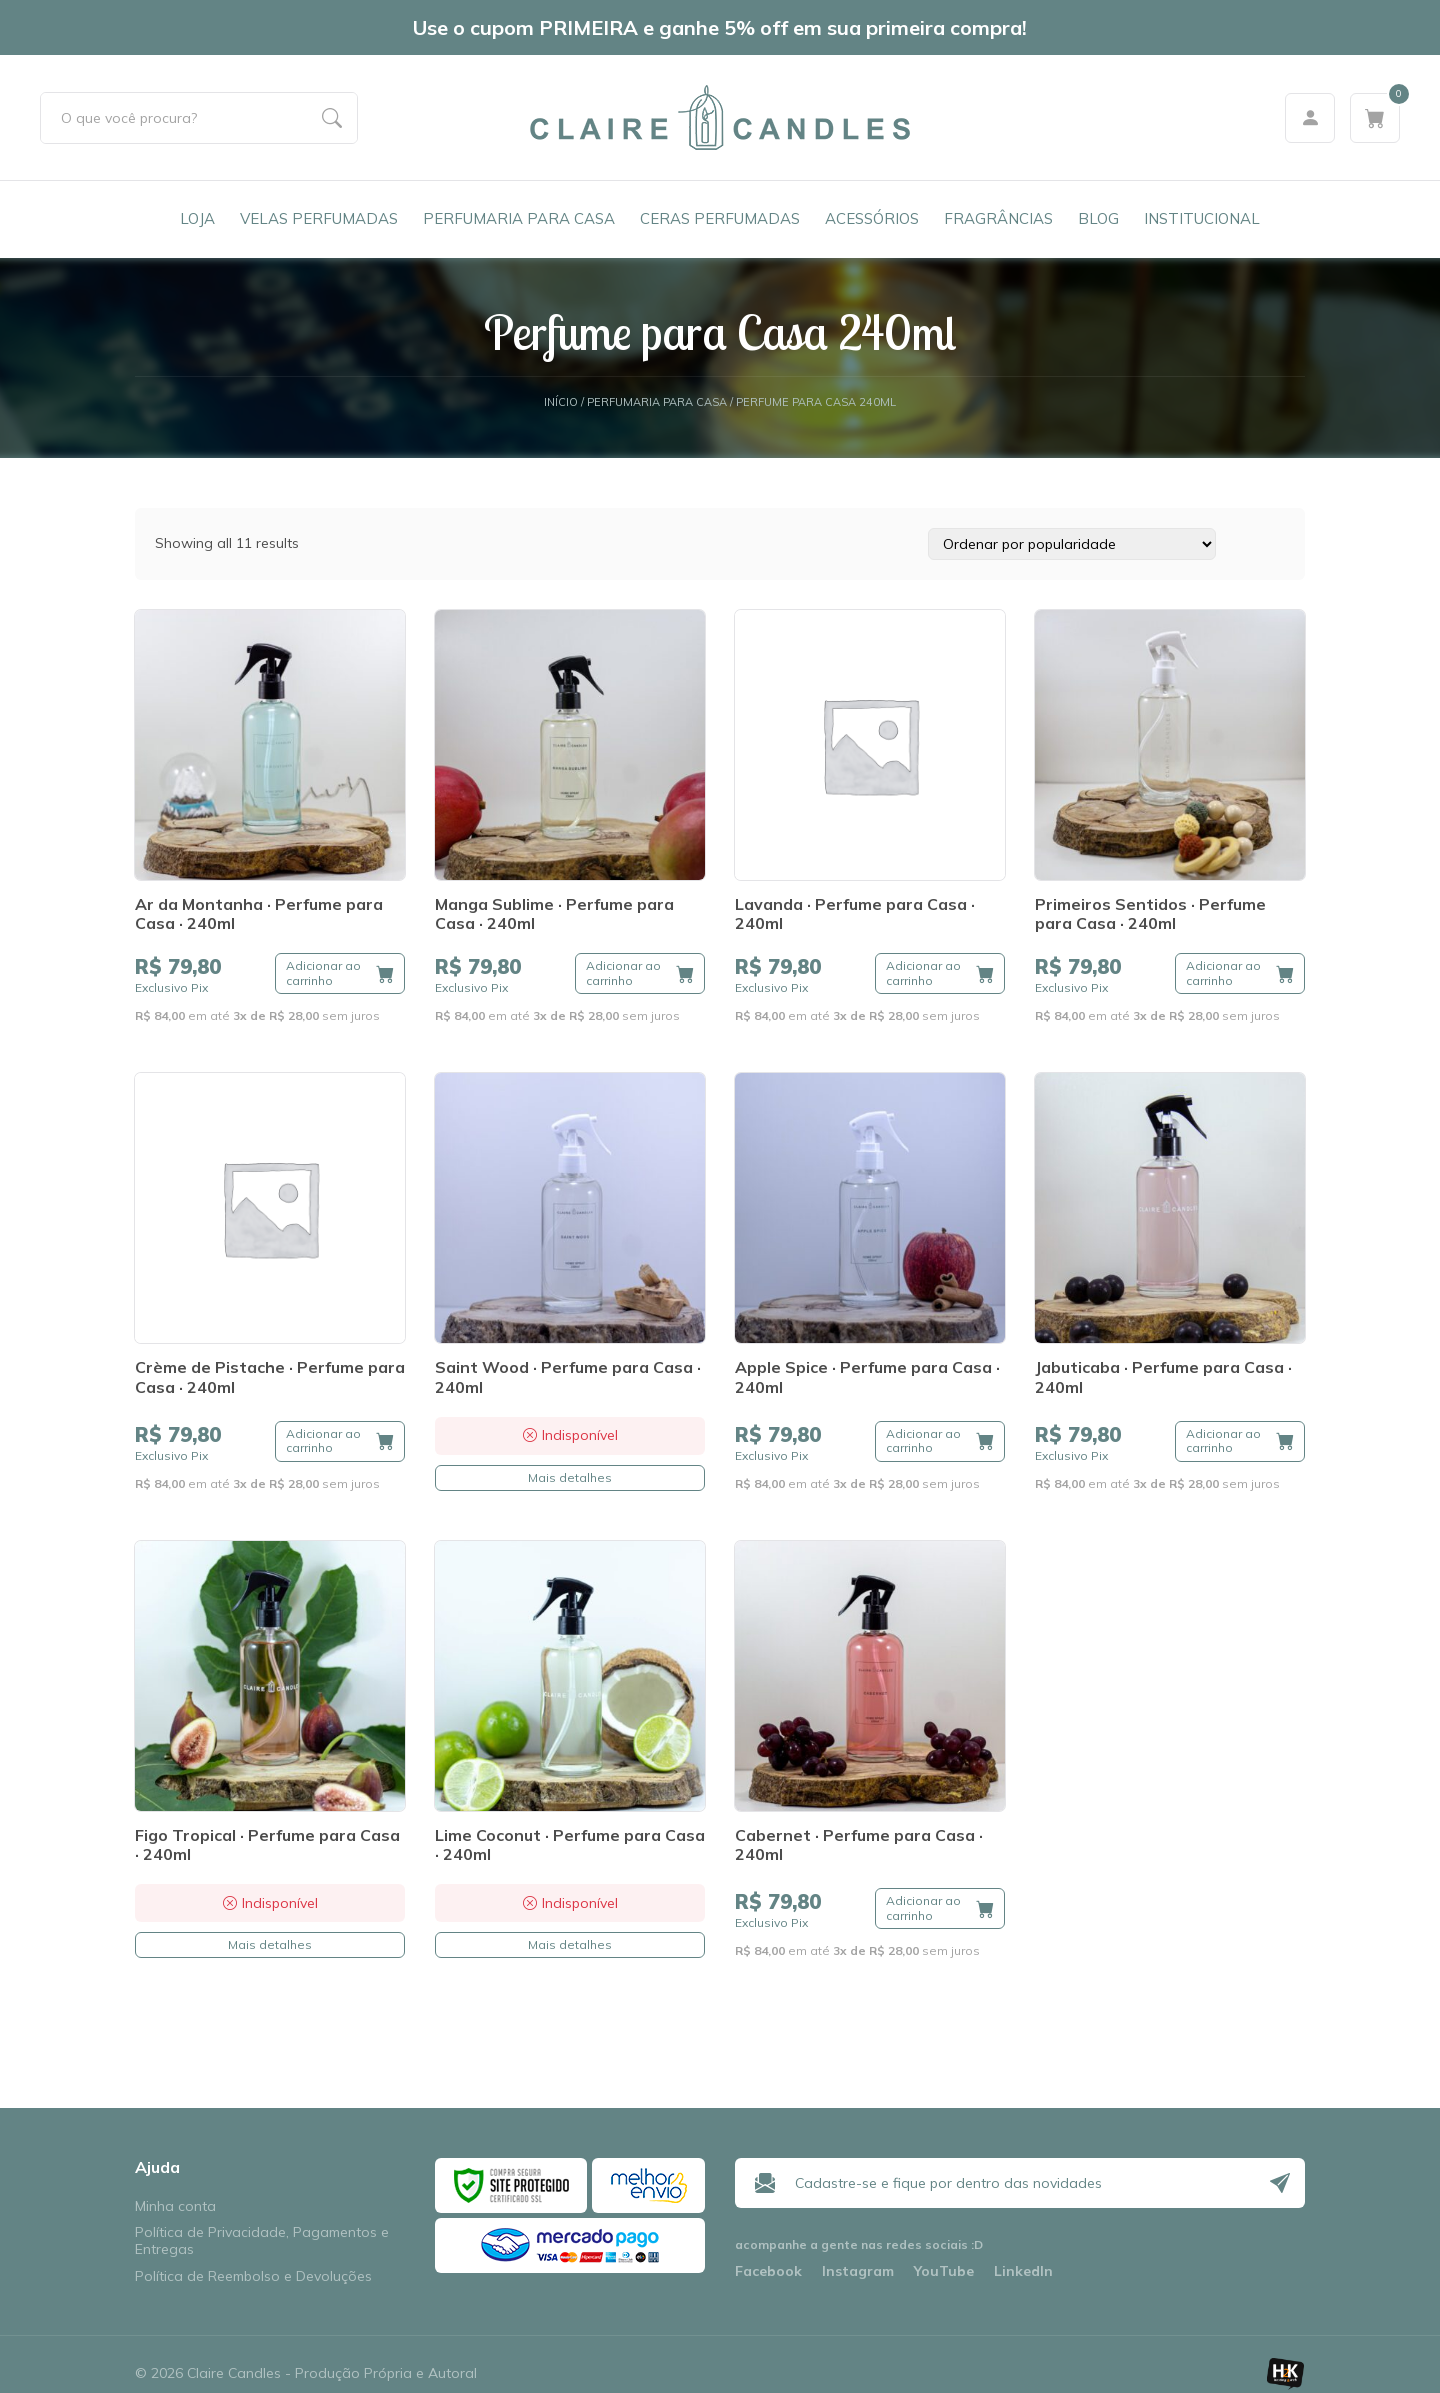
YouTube (944, 2271)
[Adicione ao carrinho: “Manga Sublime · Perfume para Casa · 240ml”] (640, 973)
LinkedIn (1023, 2271)
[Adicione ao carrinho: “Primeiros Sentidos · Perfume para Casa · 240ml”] (1240, 973)
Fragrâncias (998, 218)
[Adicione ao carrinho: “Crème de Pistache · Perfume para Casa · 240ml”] (340, 1441)
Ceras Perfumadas (720, 218)
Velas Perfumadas (319, 218)
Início (561, 402)
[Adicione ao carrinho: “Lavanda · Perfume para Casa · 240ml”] (940, 973)
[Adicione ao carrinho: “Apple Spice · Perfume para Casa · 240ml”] (940, 1441)
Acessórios (872, 218)
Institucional (1202, 218)
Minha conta (175, 2206)
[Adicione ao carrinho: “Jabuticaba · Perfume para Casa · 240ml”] (1240, 1441)
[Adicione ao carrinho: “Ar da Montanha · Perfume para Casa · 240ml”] (340, 973)
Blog (1098, 218)
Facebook (768, 2271)
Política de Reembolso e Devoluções (253, 2276)
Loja (197, 218)
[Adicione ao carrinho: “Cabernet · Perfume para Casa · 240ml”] (940, 1908)
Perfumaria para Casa (519, 218)
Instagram (858, 2271)
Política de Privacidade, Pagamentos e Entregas (262, 2241)
